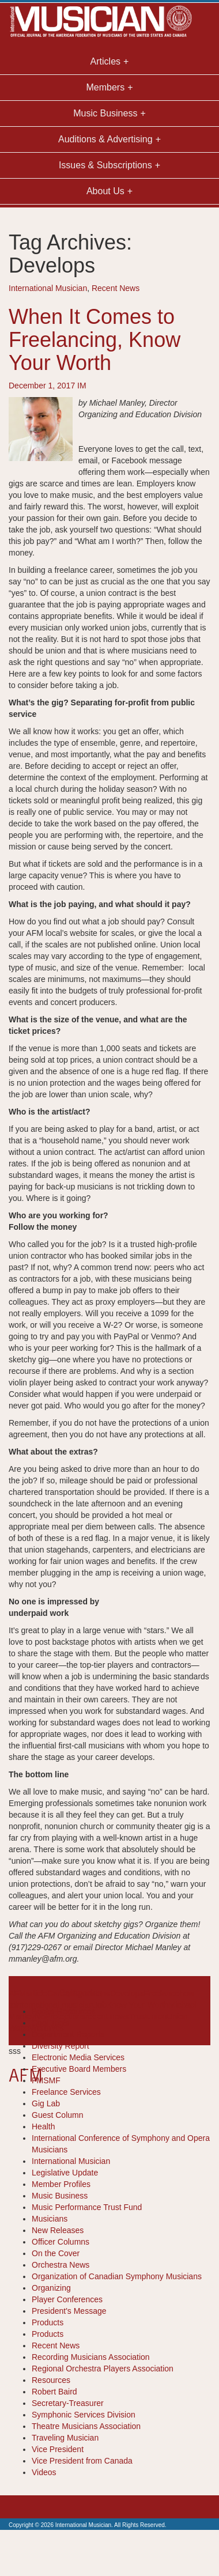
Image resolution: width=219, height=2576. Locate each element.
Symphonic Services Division (83, 2414)
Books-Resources (64, 2011)
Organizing (51, 2287)
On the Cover (56, 2253)
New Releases (58, 2230)
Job (100, 2005)
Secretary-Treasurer (68, 2403)
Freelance (161, 1993)
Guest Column (57, 2115)
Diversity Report (60, 2045)
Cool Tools (50, 2022)
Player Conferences (67, 2299)
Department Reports (68, 2034)
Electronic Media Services (78, 2057)
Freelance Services (66, 2092)
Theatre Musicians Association (86, 2426)
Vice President (58, 2449)
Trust (138, 2016)
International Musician (48, 288)
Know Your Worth (138, 2005)
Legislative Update (65, 2172)
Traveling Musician (65, 2437)
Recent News (115, 288)
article (36, 1993)
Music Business (60, 2195)
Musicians (49, 2218)
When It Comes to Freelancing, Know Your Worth (94, 339)
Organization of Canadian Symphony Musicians (117, 2276)
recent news (107, 2016)
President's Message (69, 2311)
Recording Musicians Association (91, 2357)
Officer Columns (60, 2241)
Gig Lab (46, 2103)
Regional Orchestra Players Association (102, 2368)
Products (47, 2322)
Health (43, 2126)
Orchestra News (60, 2264)
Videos (44, 2472)
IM (81, 385)
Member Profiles (61, 2184)
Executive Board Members (79, 2068)
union (157, 2016)
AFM (17, 1993)
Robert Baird (54, 2391)
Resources (51, 2380)
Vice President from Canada (82, 2460)
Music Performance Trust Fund (87, 2207)
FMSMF (46, 2080)
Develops (127, 1993)
